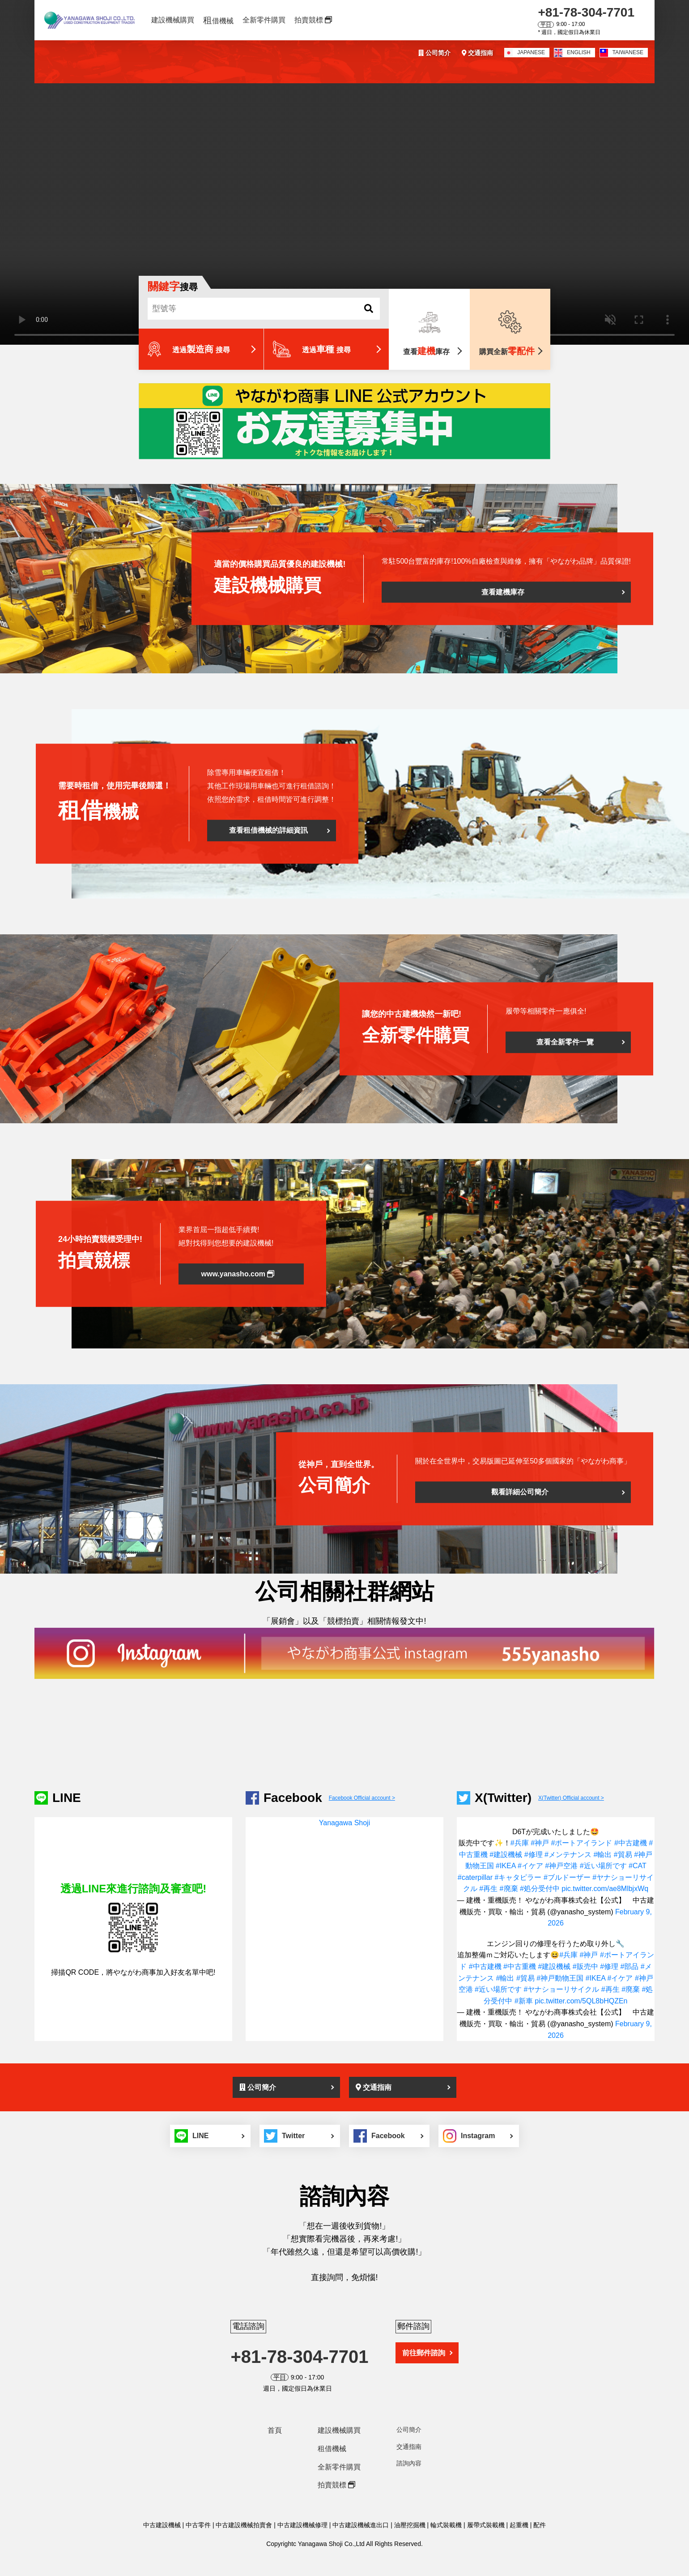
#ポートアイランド (581, 1843)
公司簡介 (257, 2087)
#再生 (488, 1888)
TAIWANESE (621, 53)
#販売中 (585, 1966)
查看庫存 (426, 351)
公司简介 (434, 52)
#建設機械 (505, 1854)
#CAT (637, 1866)
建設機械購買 (172, 20)
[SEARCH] (368, 308)
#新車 (524, 2001)
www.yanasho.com (238, 1274)
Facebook (379, 2136)
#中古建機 (630, 1843)
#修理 (533, 1854)
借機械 (218, 20)
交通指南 (477, 52)
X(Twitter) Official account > (571, 1798)
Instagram (469, 2136)
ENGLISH (572, 53)
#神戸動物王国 (559, 1978)
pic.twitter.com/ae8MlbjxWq (604, 1888)
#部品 (629, 1966)
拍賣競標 (313, 20)
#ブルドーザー (567, 1877)
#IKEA (505, 1866)
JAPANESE (525, 53)
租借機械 (332, 2448)
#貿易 (623, 1854)
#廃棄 (509, 1888)
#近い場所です (603, 1866)
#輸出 (602, 1854)
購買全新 (507, 351)
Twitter (284, 2136)
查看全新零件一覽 (565, 1042)
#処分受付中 (540, 1888)
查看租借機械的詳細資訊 (268, 830)
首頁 (275, 2430)
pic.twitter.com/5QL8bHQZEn (581, 2001)
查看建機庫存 (502, 592)
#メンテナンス (567, 1854)
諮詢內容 (408, 2463)
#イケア (530, 1866)
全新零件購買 (263, 20)
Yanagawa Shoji (344, 1823)
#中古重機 (519, 1966)
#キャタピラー (518, 1877)
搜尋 (173, 286)
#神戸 (540, 1843)
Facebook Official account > (362, 1798)
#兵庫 (519, 1843)
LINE (191, 2136)
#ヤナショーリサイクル (561, 1989)
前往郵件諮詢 (423, 2353)
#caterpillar (475, 1877)
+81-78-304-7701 (586, 12)
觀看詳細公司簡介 (520, 1492)
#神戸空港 (561, 1866)
